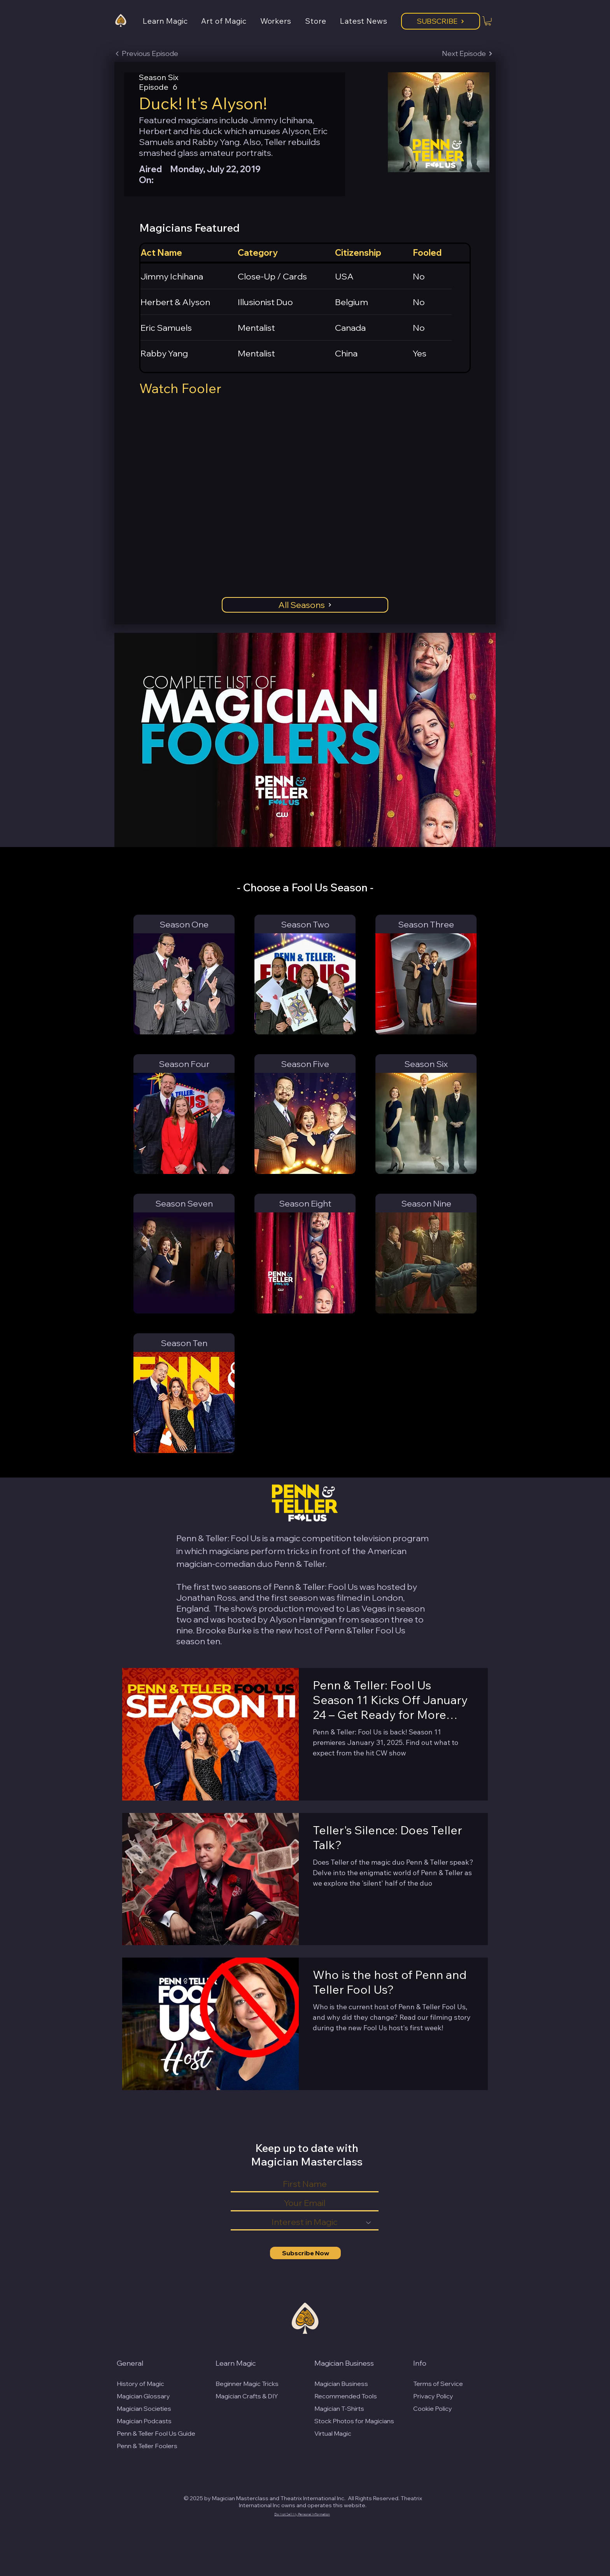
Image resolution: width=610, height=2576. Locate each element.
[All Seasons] (305, 605)
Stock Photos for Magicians (354, 2421)
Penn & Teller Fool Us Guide (156, 2433)
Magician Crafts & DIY (247, 2396)
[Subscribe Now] (305, 2253)
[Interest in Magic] (305, 2222)
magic (288, 1538)
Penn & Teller (299, 1563)
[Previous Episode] (146, 53)
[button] (172, 21)
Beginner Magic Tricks (247, 2383)
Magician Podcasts (144, 2421)
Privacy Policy (433, 2396)
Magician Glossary (143, 2396)
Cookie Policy (432, 2408)
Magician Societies (144, 2408)
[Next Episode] (467, 53)
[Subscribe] (440, 21)
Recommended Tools (345, 2396)
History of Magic (140, 2383)
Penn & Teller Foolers (147, 2446)
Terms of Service (438, 2383)
